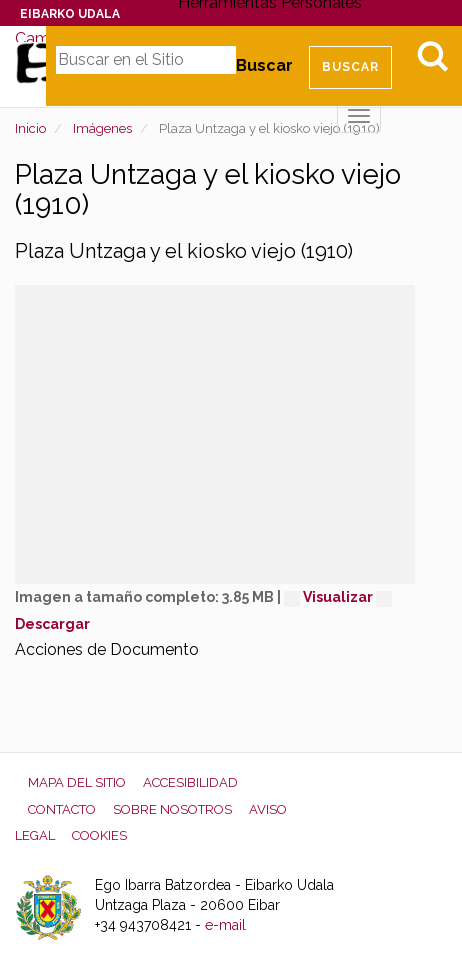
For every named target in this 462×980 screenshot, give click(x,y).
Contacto (62, 809)
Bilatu (432, 56)
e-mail (225, 925)
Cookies (99, 835)
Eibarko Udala (70, 14)
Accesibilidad (190, 782)
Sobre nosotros (172, 809)
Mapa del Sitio (77, 782)
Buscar (264, 65)
